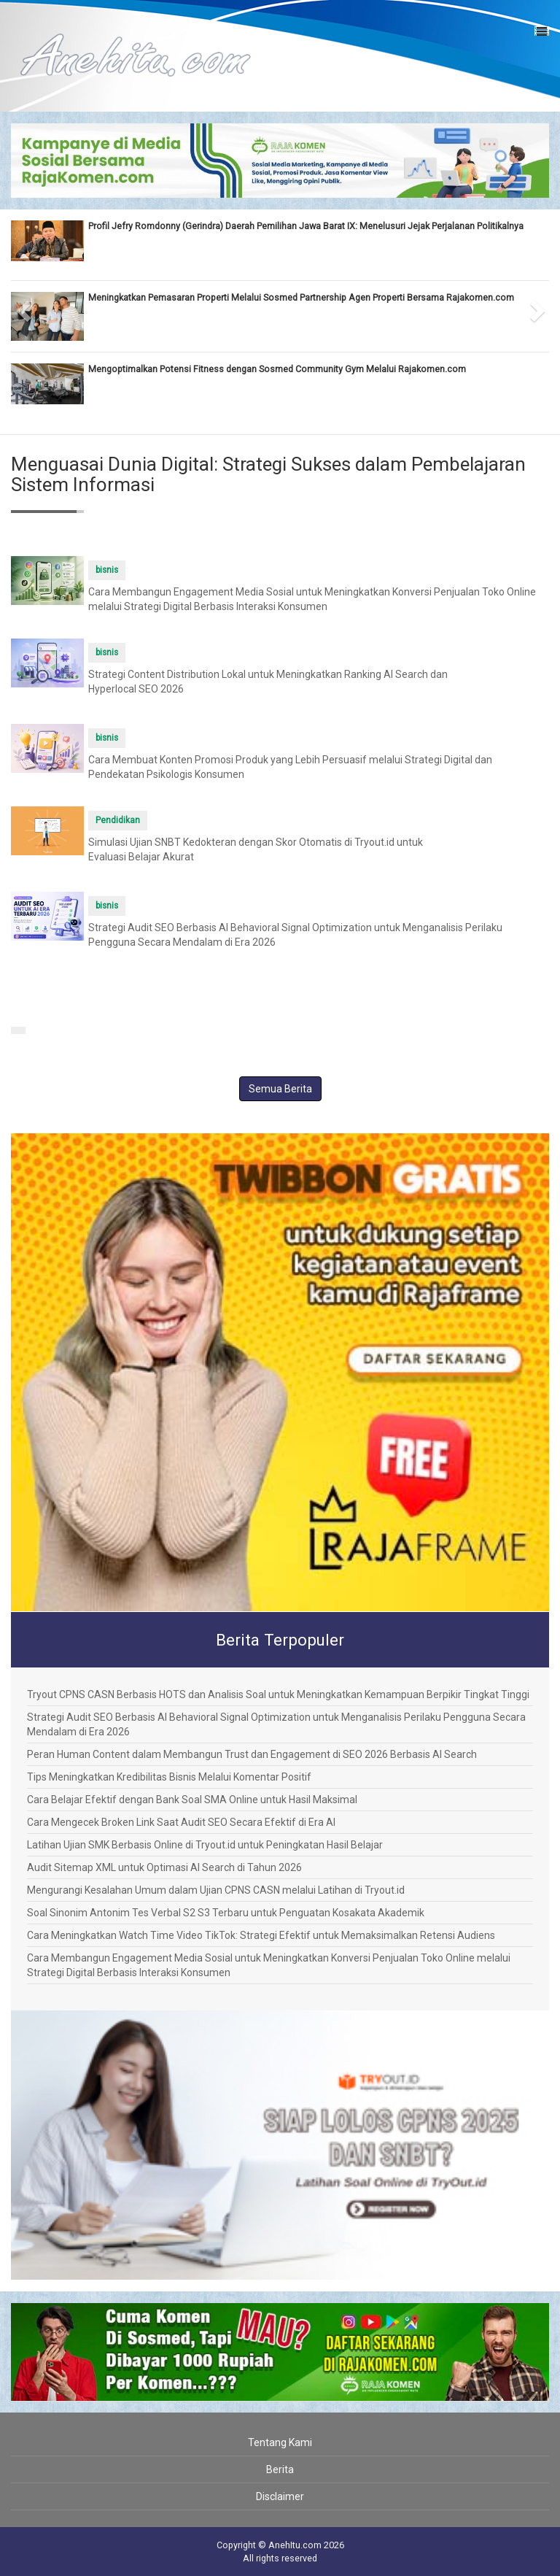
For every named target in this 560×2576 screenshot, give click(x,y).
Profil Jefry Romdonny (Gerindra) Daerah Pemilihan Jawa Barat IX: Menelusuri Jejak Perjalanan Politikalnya (306, 225)
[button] (24, 305)
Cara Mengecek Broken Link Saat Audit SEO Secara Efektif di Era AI (181, 1822)
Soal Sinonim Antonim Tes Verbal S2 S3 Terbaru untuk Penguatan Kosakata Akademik (225, 1912)
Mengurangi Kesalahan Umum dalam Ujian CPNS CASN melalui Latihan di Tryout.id (216, 1890)
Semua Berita (280, 1089)
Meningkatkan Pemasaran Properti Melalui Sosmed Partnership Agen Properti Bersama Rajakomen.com (301, 297)
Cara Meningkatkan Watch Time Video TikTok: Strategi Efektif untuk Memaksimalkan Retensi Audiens (261, 1935)
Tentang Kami (280, 2442)
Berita (280, 2469)
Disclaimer (280, 2496)
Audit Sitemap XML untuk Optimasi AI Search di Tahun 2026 (164, 1867)
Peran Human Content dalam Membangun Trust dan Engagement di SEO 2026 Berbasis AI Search (252, 1754)
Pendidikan (118, 820)
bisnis (107, 570)
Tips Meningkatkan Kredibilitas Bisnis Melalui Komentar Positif (169, 1777)
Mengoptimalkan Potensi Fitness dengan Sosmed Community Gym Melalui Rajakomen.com (277, 368)
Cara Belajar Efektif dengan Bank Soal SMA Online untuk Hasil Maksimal (192, 1799)
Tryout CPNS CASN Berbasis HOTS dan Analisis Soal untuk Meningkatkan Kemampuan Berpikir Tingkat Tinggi (278, 1694)
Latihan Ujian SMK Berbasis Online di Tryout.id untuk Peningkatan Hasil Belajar (205, 1845)
